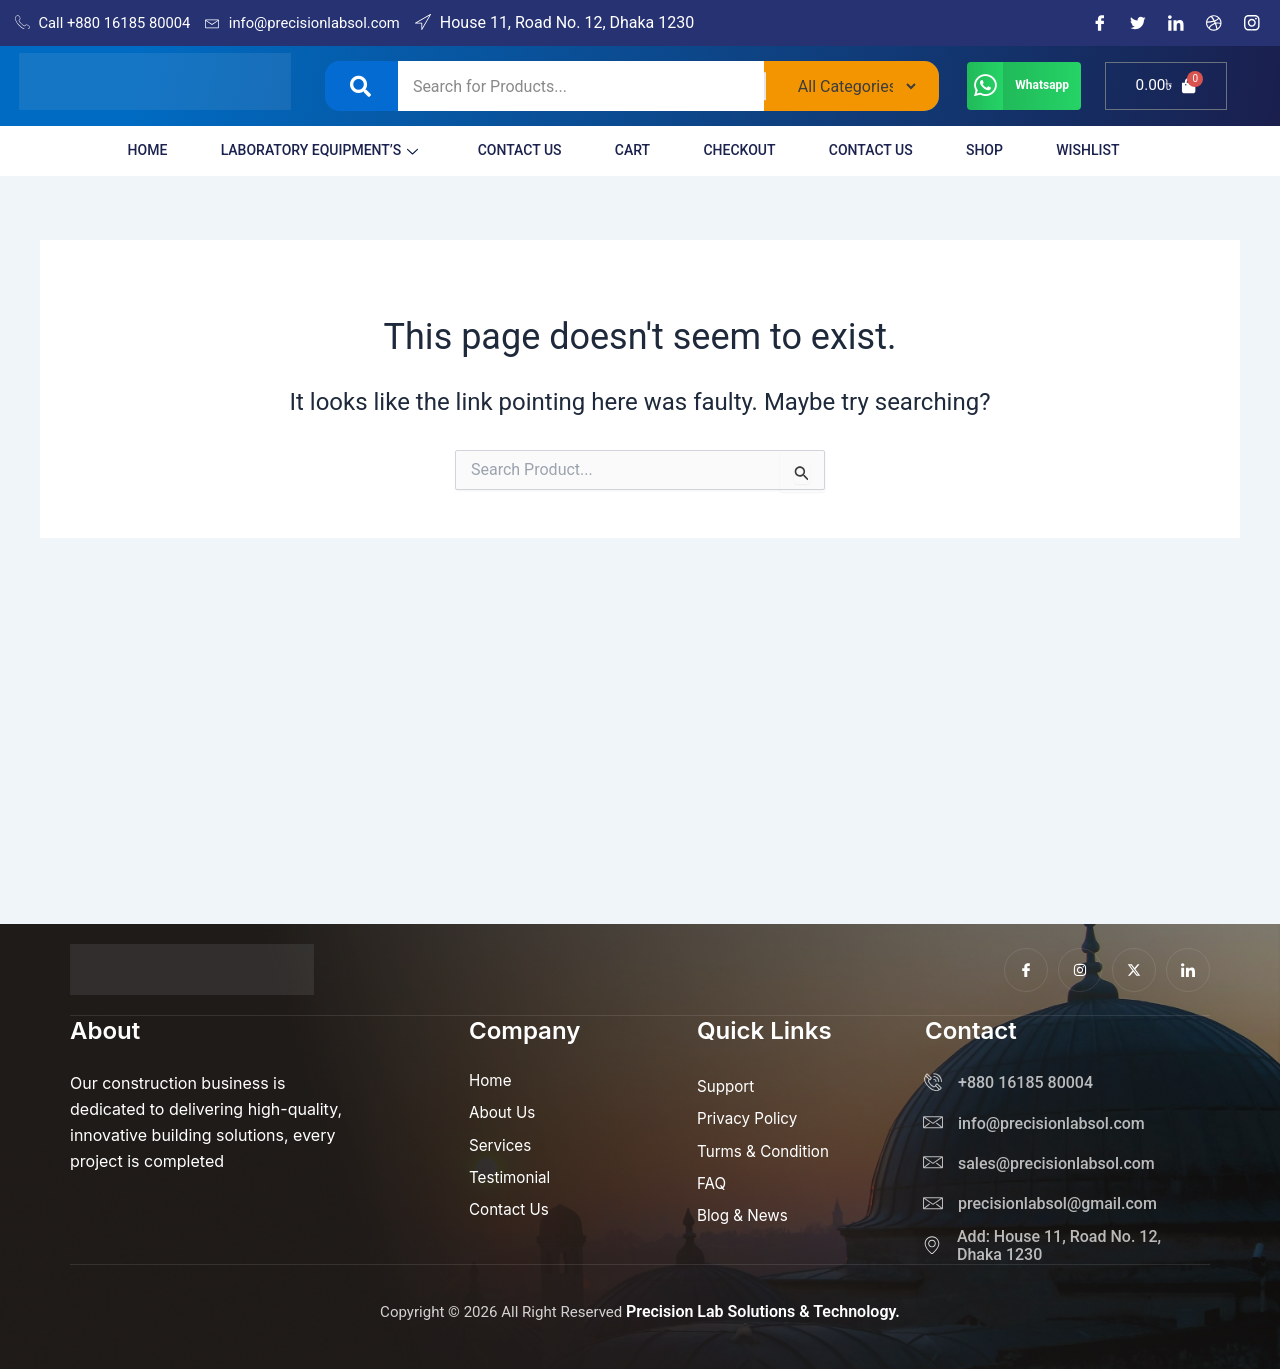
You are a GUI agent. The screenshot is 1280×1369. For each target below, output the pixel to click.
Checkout (737, 150)
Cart (619, 150)
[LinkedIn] (1176, 23)
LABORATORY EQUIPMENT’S (285, 150)
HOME (103, 150)
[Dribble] (1214, 23)
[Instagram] (1252, 23)
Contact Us (496, 150)
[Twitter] (1138, 23)
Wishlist (1117, 150)
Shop (1003, 150)
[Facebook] (1100, 23)
